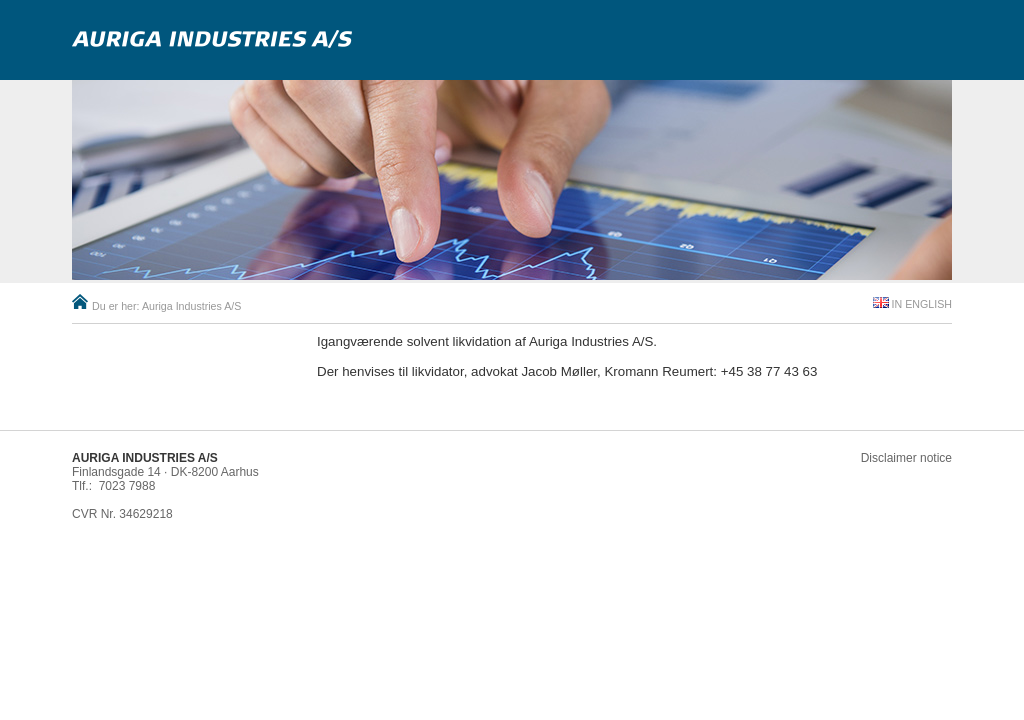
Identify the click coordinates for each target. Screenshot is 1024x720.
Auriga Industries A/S (192, 306)
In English (922, 304)
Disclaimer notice (906, 458)
